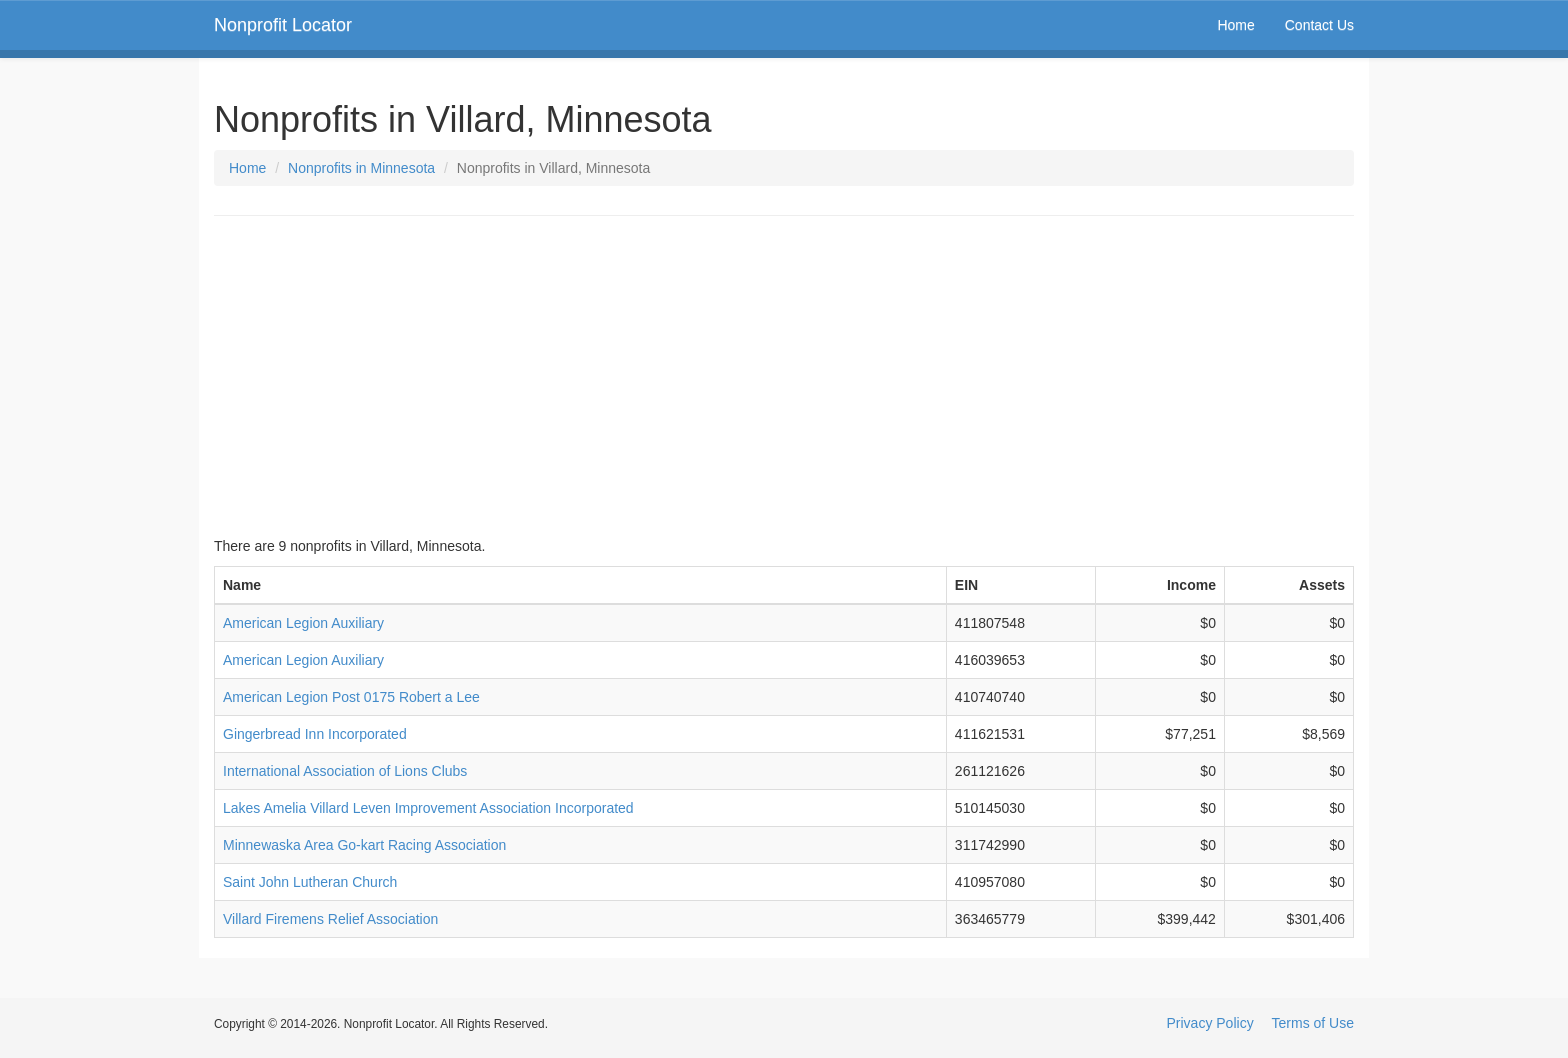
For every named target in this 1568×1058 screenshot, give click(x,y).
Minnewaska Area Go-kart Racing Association (364, 845)
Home (1235, 25)
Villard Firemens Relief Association (330, 919)
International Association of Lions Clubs (345, 771)
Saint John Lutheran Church (310, 882)
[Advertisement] (784, 376)
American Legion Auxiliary (303, 623)
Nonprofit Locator (283, 25)
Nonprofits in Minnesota (361, 168)
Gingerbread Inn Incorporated (315, 734)
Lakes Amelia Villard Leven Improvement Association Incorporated (428, 808)
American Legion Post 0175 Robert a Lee (351, 697)
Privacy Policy (1210, 1023)
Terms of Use (1313, 1023)
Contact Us (1319, 25)
